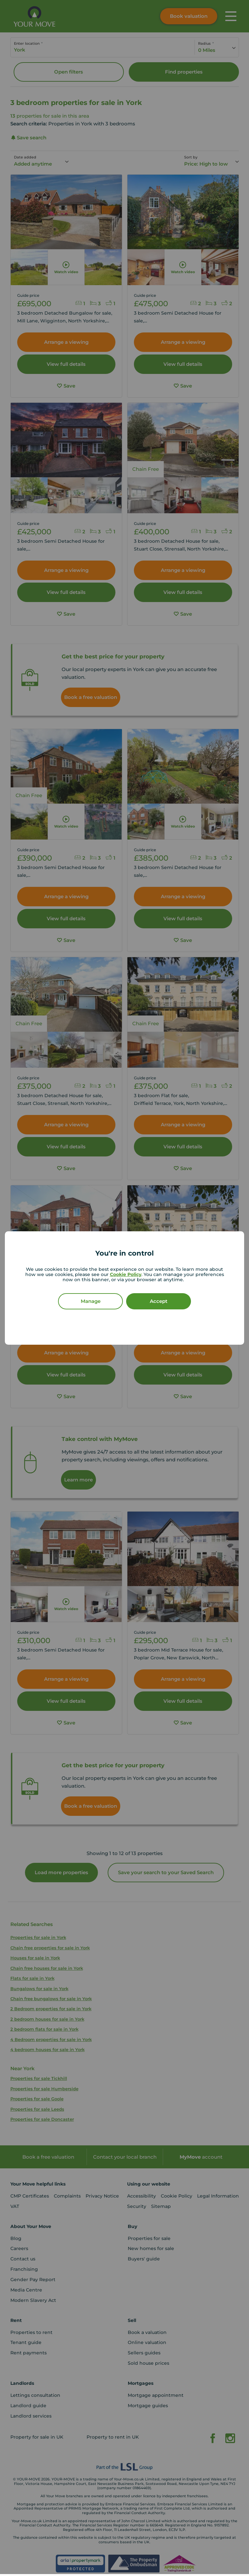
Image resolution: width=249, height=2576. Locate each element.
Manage (91, 1301)
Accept (158, 1301)
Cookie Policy (125, 1274)
